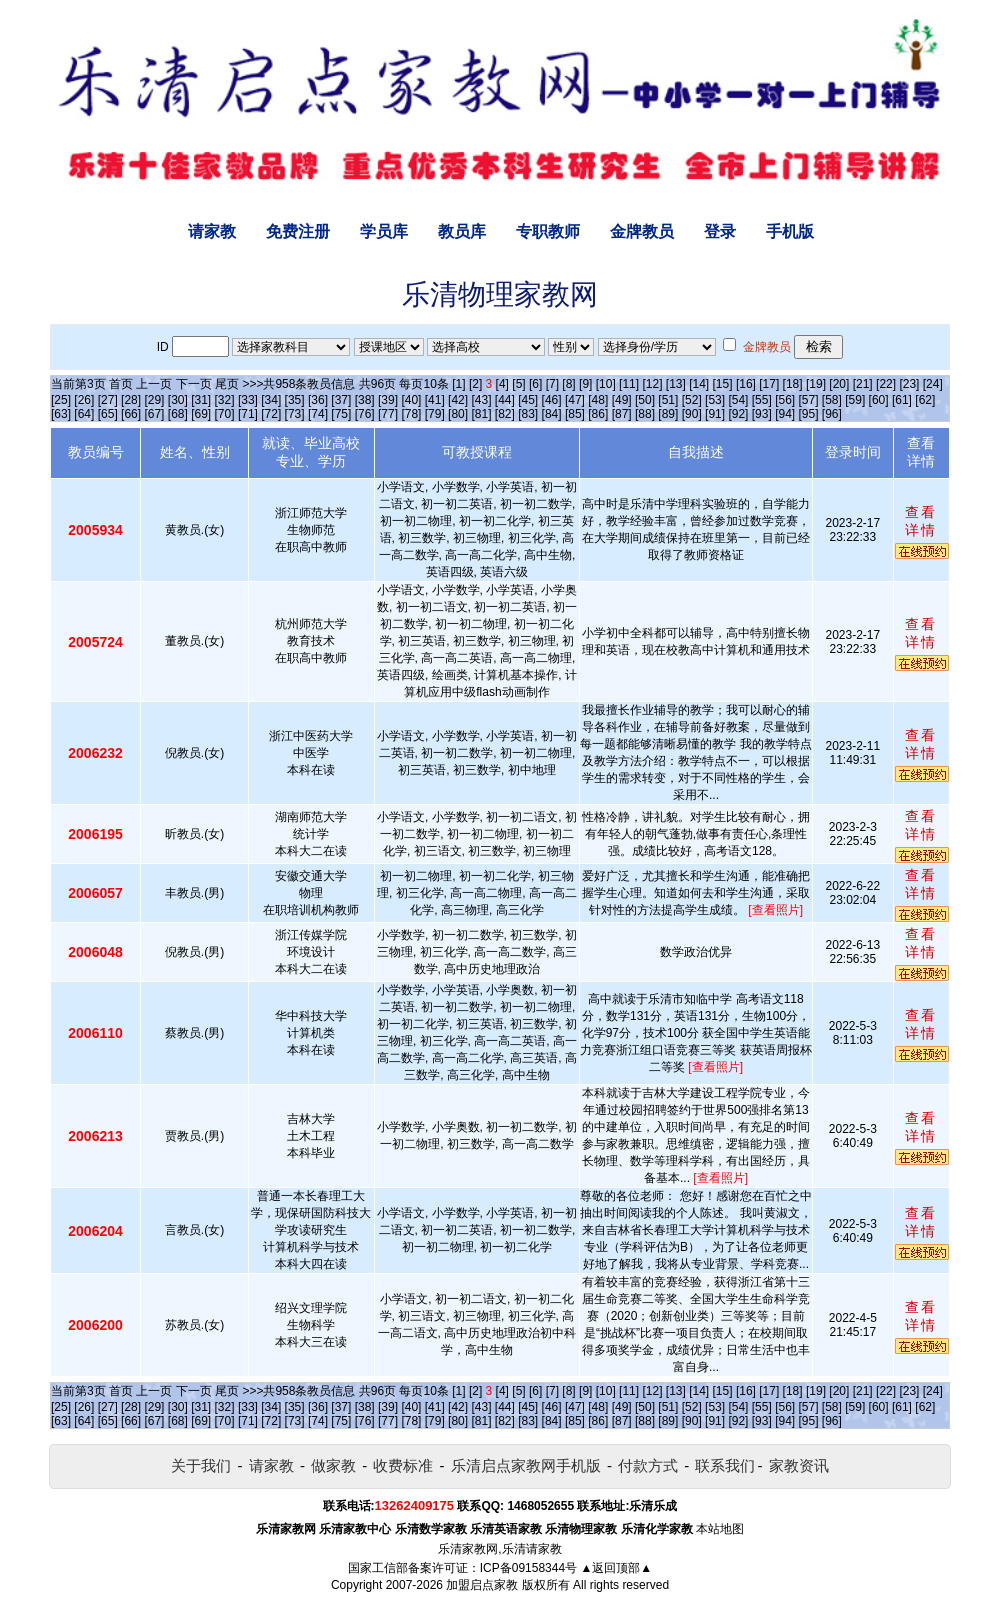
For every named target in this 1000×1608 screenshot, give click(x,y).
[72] (271, 414)
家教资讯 (799, 1465)
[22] (886, 384)
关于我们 (201, 1465)
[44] (505, 400)
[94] (785, 414)
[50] (645, 400)
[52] (692, 400)
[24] (933, 384)
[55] (762, 400)
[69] (201, 414)
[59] (855, 400)
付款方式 (648, 1465)
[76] (365, 414)
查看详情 (921, 521)
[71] (248, 414)
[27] (108, 400)
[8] (568, 384)
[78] (411, 414)
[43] (481, 400)
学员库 (384, 231)
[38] (365, 400)
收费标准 (403, 1465)
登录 (720, 231)
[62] (925, 400)
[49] (622, 400)
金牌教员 (642, 231)
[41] (435, 400)
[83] (528, 414)
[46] (552, 400)
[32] (225, 400)
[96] (832, 414)
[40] (411, 400)
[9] (585, 384)
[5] (518, 384)
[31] (201, 400)
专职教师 (548, 231)
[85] (575, 414)
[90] (692, 414)
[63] (61, 414)
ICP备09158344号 (528, 1568)
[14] (699, 384)
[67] (154, 414)
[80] (458, 414)
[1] (458, 384)
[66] (131, 414)
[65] (108, 414)
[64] (84, 414)
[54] (738, 400)
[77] (388, 414)
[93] (762, 414)
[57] (809, 400)
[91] (715, 414)
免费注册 (298, 231)
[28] (131, 400)
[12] (652, 384)
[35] (295, 400)
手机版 (790, 231)
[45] (528, 400)
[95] (809, 414)
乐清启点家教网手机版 (526, 1465)
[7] (552, 384)
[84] (552, 414)
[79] (435, 414)
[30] (178, 400)
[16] (746, 384)
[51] (668, 400)
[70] (225, 414)
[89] (668, 414)
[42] (458, 400)
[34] (271, 400)
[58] (832, 400)
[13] (676, 384)
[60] (879, 400)
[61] (902, 400)
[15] (723, 384)
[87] (622, 414)
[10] (606, 384)
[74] (318, 414)
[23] (909, 384)
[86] (598, 414)
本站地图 (720, 1529)
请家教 (212, 231)
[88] (645, 414)
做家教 (333, 1465)
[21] (863, 384)
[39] (388, 400)
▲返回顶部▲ (616, 1568)
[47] (575, 400)
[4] (502, 384)
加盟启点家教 (482, 1585)
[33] (248, 400)
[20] (839, 384)
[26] (84, 400)
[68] (178, 414)
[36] (318, 400)
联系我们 (725, 1465)
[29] (154, 400)
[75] (341, 414)
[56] (785, 400)
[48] (598, 400)
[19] (816, 384)
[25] (61, 400)
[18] (793, 384)
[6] (535, 384)
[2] (475, 384)
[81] (481, 414)
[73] (295, 414)
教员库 (462, 231)
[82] (505, 414)
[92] (738, 414)
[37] (341, 400)
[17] (769, 384)
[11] (629, 384)
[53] (715, 400)
